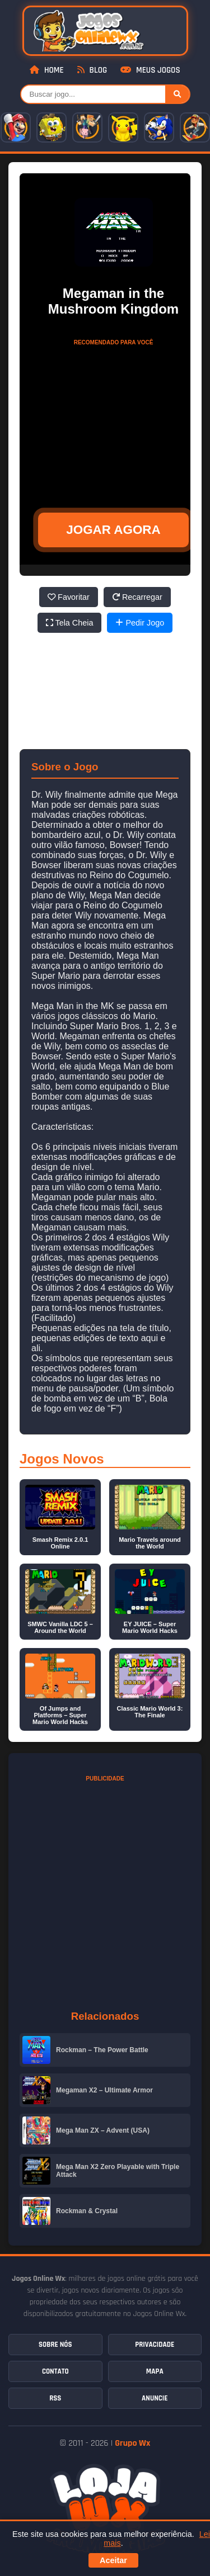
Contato (55, 2371)
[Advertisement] (114, 421)
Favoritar (69, 597)
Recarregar (137, 597)
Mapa (155, 2371)
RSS (55, 2398)
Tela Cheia (70, 622)
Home (46, 70)
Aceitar (113, 2560)
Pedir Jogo (139, 622)
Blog (92, 70)
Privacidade (154, 2344)
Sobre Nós (55, 2344)
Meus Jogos (150, 70)
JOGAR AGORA (113, 530)
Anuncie (154, 2398)
